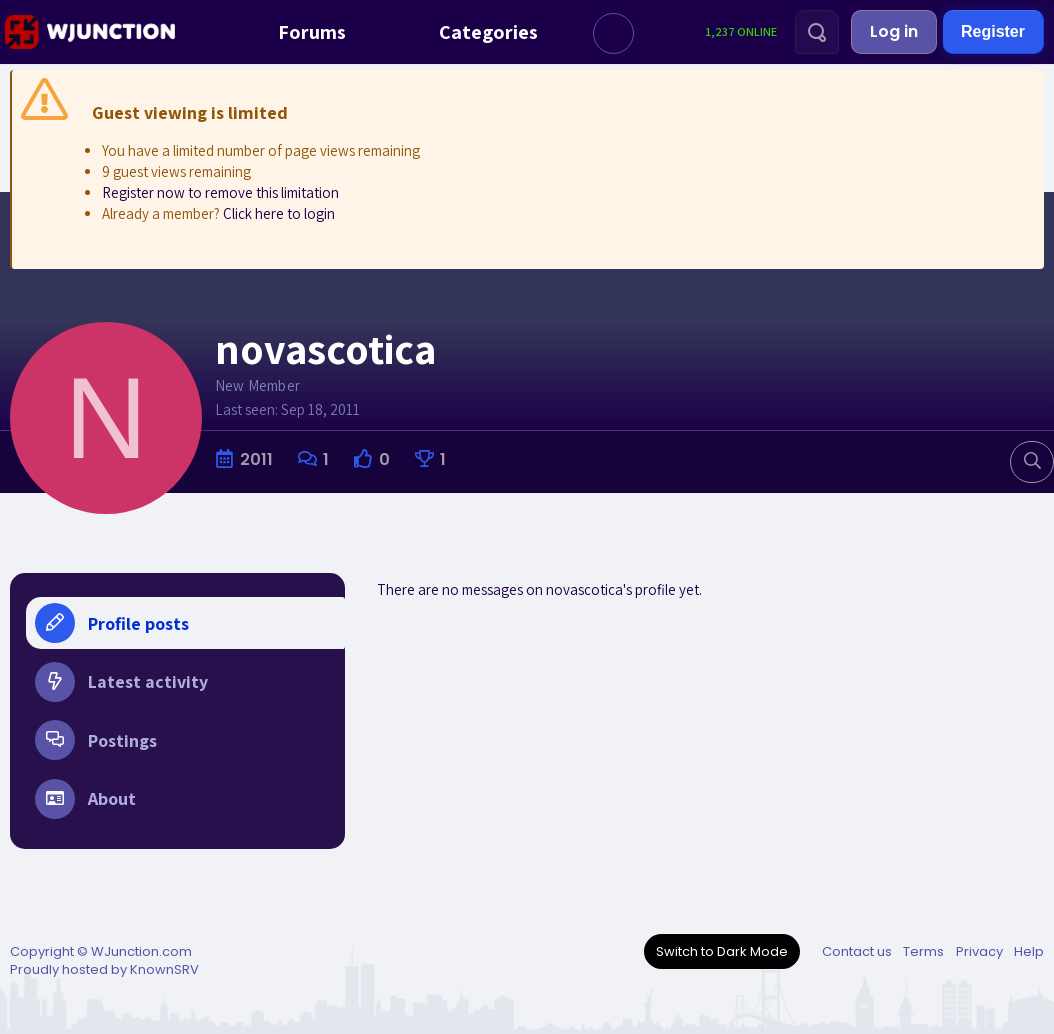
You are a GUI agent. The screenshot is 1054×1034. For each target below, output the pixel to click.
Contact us (857, 951)
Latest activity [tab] (121, 683)
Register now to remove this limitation (220, 192)
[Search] (817, 32)
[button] (613, 33)
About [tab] (85, 803)
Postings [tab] (96, 743)
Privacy (979, 951)
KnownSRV (164, 969)
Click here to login (279, 213)
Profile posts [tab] (112, 623)
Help (1029, 951)
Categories (469, 32)
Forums (293, 32)
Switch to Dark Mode (722, 951)
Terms (923, 951)
